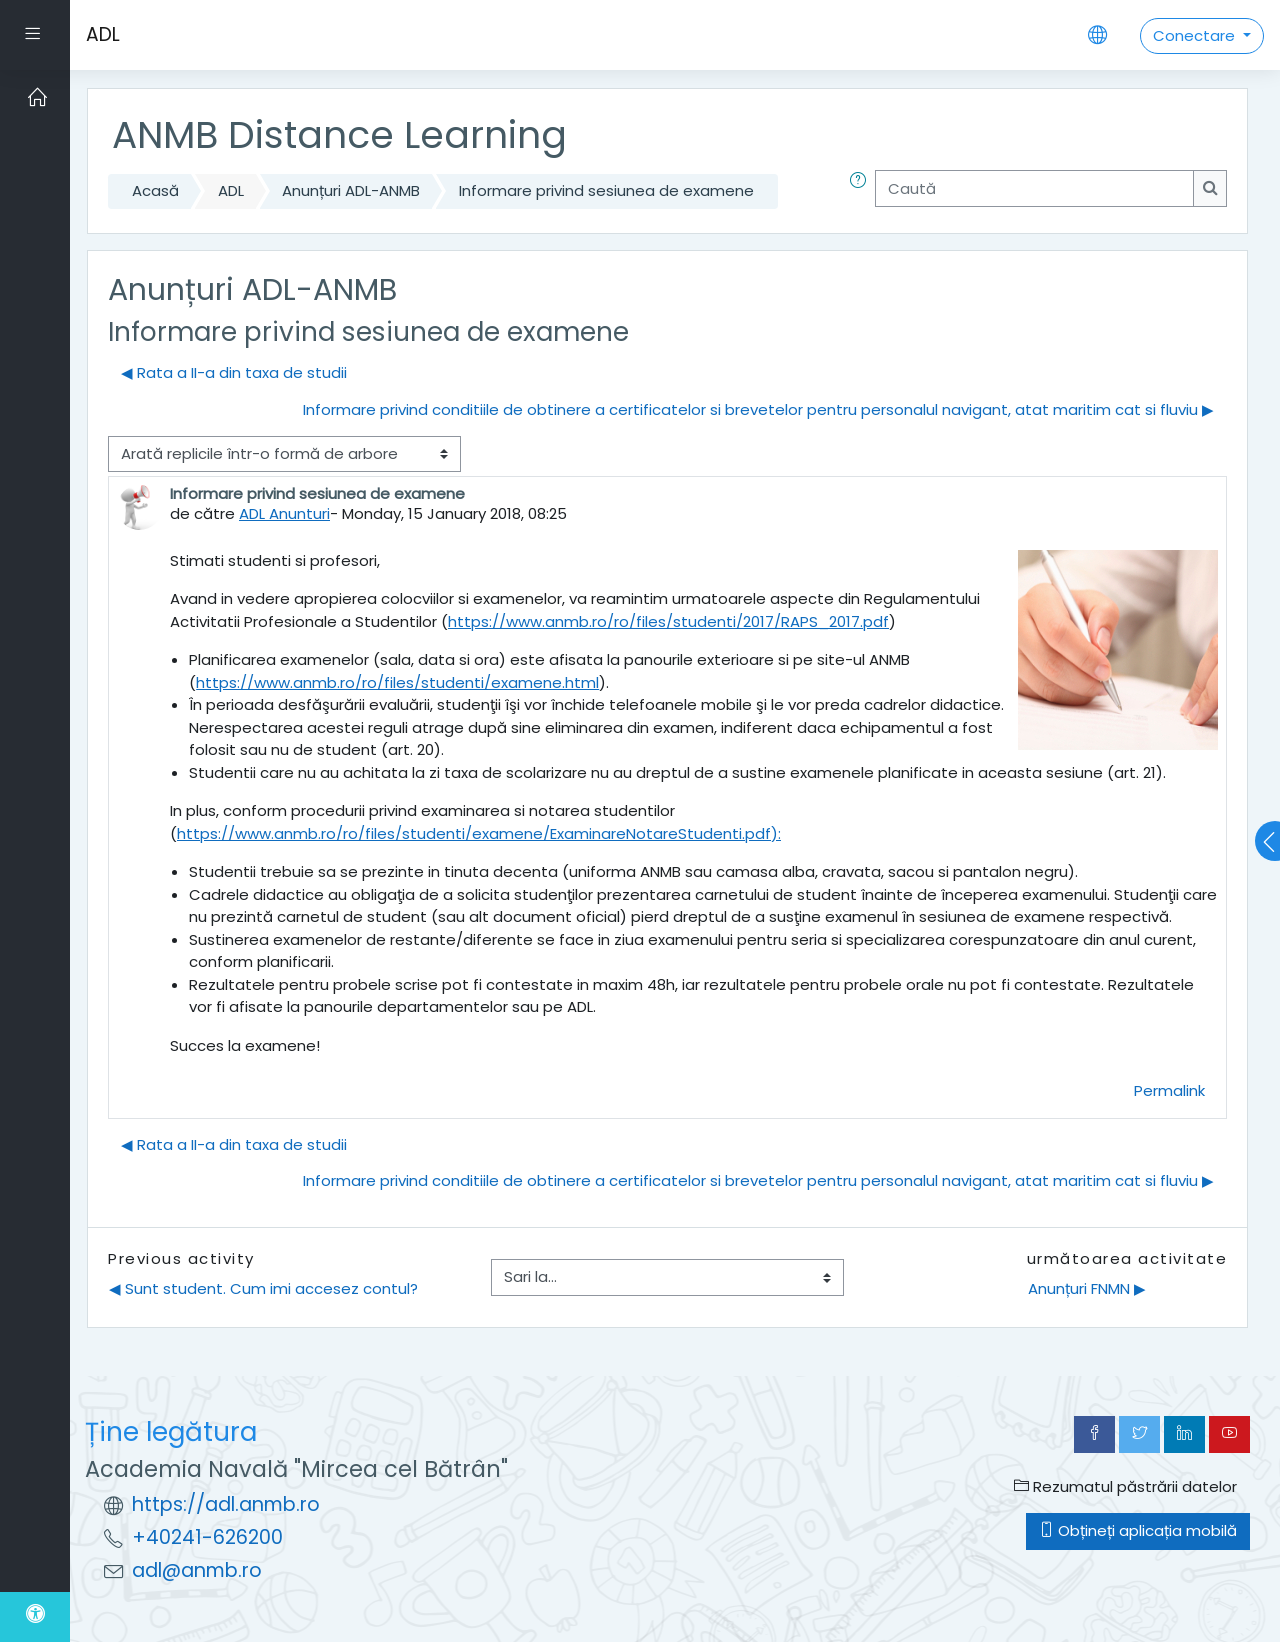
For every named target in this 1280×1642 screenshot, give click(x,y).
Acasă (155, 190)
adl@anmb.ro (197, 1570)
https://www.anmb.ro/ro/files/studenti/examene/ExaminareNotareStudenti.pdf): (479, 833)
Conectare (1196, 35)
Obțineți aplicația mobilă (1138, 1530)
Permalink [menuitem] (1169, 1090)
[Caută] (1034, 188)
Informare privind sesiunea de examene (606, 190)
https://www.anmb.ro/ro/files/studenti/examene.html (397, 682)
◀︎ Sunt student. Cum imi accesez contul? (263, 1288)
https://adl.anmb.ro (226, 1504)
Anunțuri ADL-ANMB (351, 190)
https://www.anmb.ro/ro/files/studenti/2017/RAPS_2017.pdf (668, 621)
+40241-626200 (207, 1537)
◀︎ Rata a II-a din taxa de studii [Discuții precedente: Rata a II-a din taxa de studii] (234, 372)
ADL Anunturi (284, 513)
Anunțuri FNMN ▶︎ (1087, 1288)
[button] (862, 191)
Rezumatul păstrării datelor (1125, 1486)
